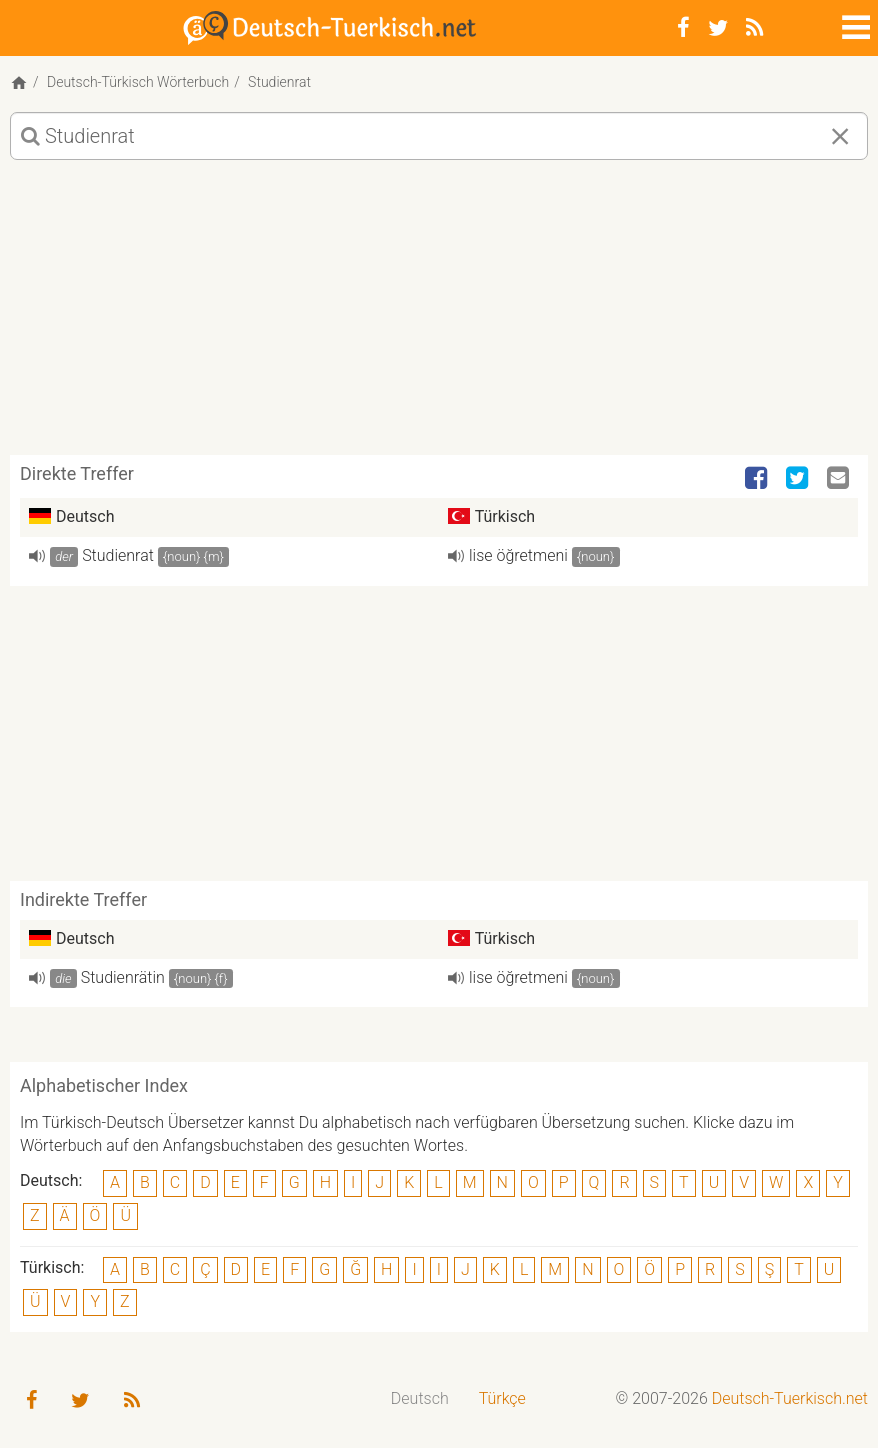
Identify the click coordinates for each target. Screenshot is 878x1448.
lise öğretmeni (518, 555)
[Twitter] (718, 28)
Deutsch (420, 1398)
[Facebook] (683, 28)
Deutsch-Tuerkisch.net (790, 1398)
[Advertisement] (439, 315)
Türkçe (502, 1398)
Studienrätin (123, 977)
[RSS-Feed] (754, 28)
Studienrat (118, 555)
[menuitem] (420, 1399)
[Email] (840, 479)
